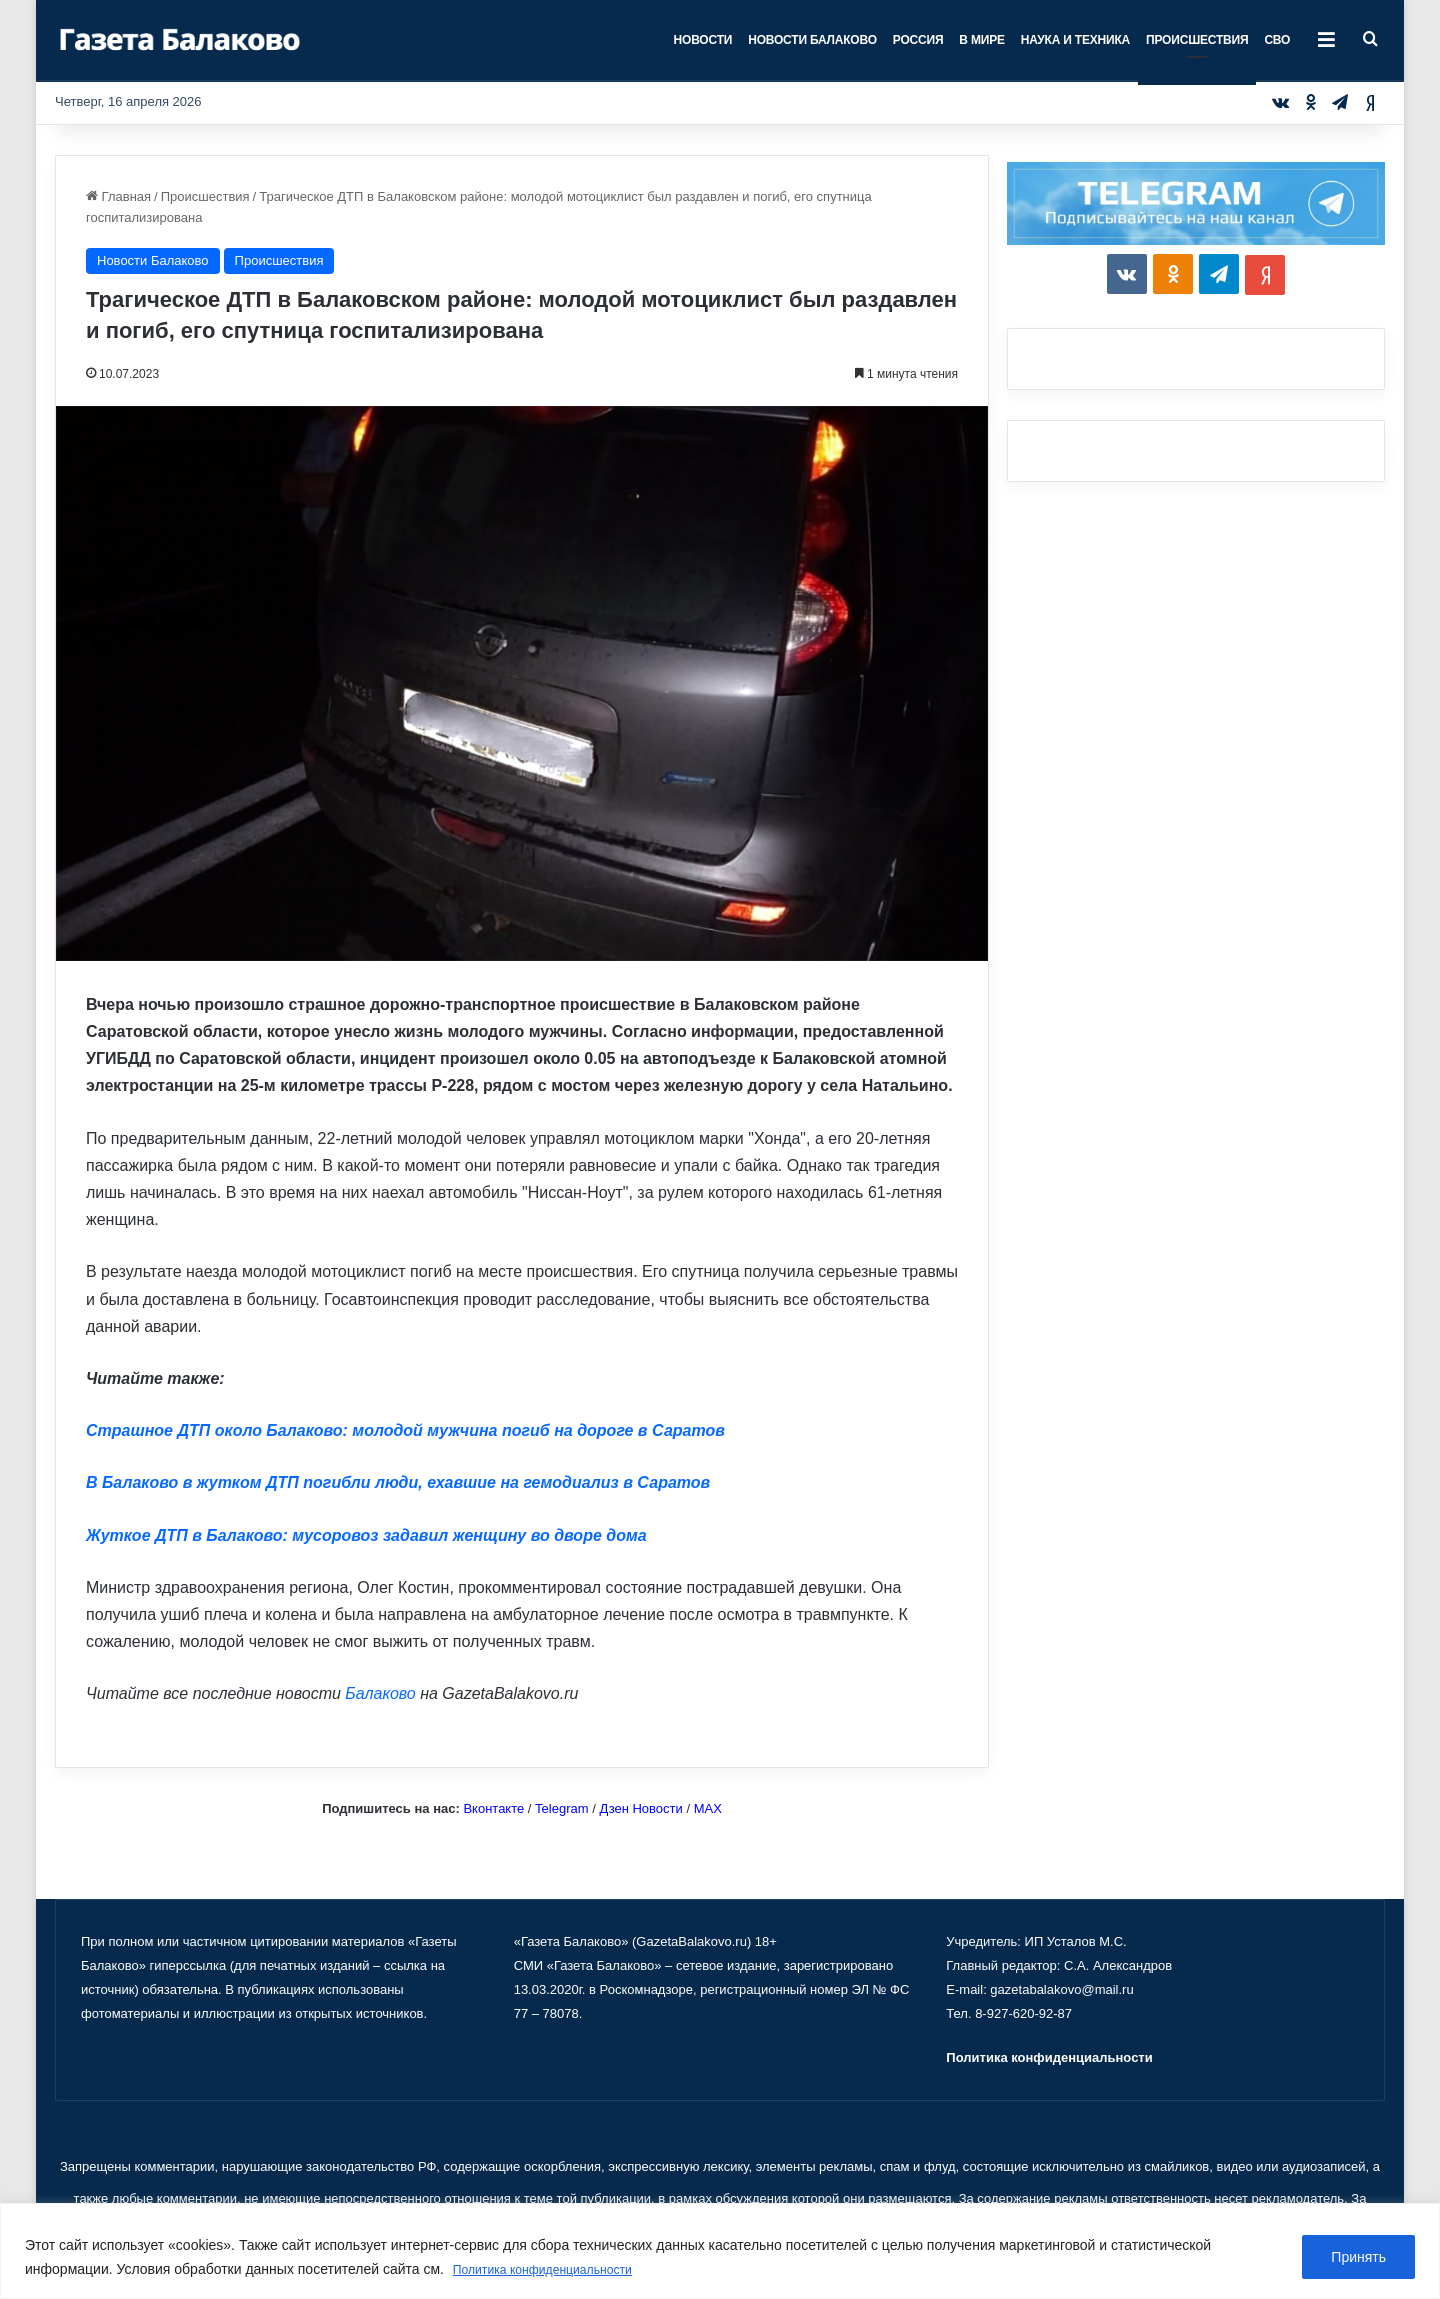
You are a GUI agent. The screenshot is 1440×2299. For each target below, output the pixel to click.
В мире (981, 40)
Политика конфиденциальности (556, 2270)
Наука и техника (1075, 40)
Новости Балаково (812, 40)
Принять (1358, 2258)
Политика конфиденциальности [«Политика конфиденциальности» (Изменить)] (1049, 2057)
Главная (118, 196)
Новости (703, 40)
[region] (720, 2251)
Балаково (380, 1693)
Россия (918, 40)
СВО (1277, 40)
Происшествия (1197, 40)
